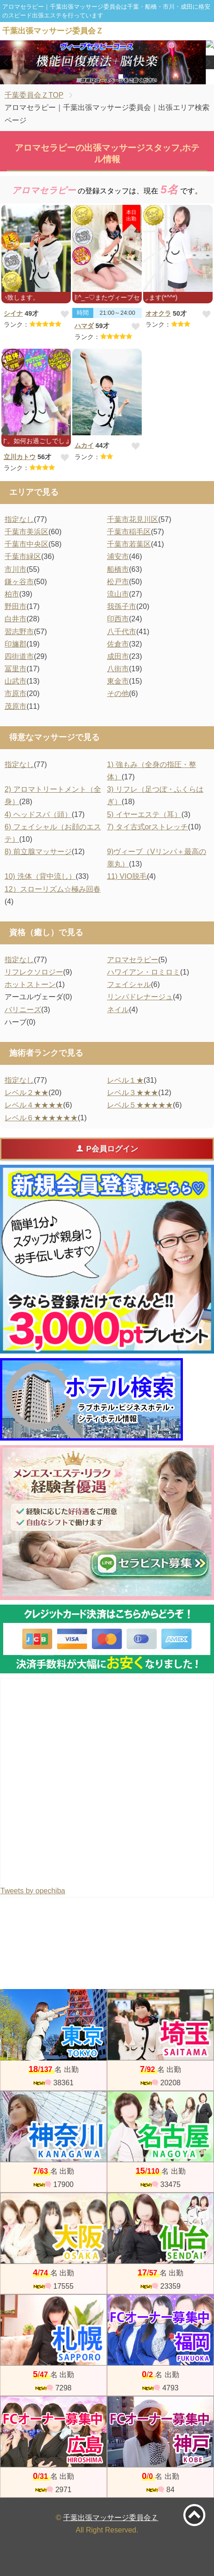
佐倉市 (118, 644)
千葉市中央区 (26, 544)
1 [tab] (93, 76)
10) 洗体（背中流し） (40, 876)
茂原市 (16, 706)
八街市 (118, 669)
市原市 (16, 693)
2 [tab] (106, 76)
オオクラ (158, 313)
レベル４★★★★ (34, 1105)
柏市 (12, 594)
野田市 (16, 606)
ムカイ (84, 445)
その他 (118, 693)
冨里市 (16, 669)
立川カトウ (20, 456)
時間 (83, 312)
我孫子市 (121, 606)
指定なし (19, 519)
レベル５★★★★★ (140, 1105)
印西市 (118, 619)
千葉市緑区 (23, 556)
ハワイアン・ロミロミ (143, 972)
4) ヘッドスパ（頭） (38, 814)
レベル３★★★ (132, 1092)
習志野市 (19, 632)
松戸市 (118, 582)
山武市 (16, 681)
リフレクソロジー (34, 972)
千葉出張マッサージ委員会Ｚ (110, 2517)
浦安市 (118, 556)
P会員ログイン (107, 1148)
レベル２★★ (26, 1092)
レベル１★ (125, 1080)
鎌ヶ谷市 (19, 582)
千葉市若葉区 (129, 544)
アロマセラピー (132, 960)
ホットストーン (30, 984)
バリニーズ (23, 1010)
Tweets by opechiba (32, 1891)
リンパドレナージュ (140, 997)
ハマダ (84, 325)
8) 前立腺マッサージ (38, 851)
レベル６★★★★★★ (41, 1118)
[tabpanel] (107, 62)
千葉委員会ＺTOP (34, 95)
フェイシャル (129, 984)
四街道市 (19, 656)
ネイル (118, 1010)
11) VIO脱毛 (127, 876)
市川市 (16, 569)
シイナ (13, 313)
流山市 (118, 594)
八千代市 (121, 632)
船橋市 (118, 569)
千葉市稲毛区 (129, 532)
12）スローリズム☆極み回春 (53, 889)
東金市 (118, 681)
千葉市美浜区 (26, 532)
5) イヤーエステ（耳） (144, 814)
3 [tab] (120, 76)
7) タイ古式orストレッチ (147, 827)
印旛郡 (16, 644)
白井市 (16, 619)
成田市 (118, 656)
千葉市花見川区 (132, 519)
